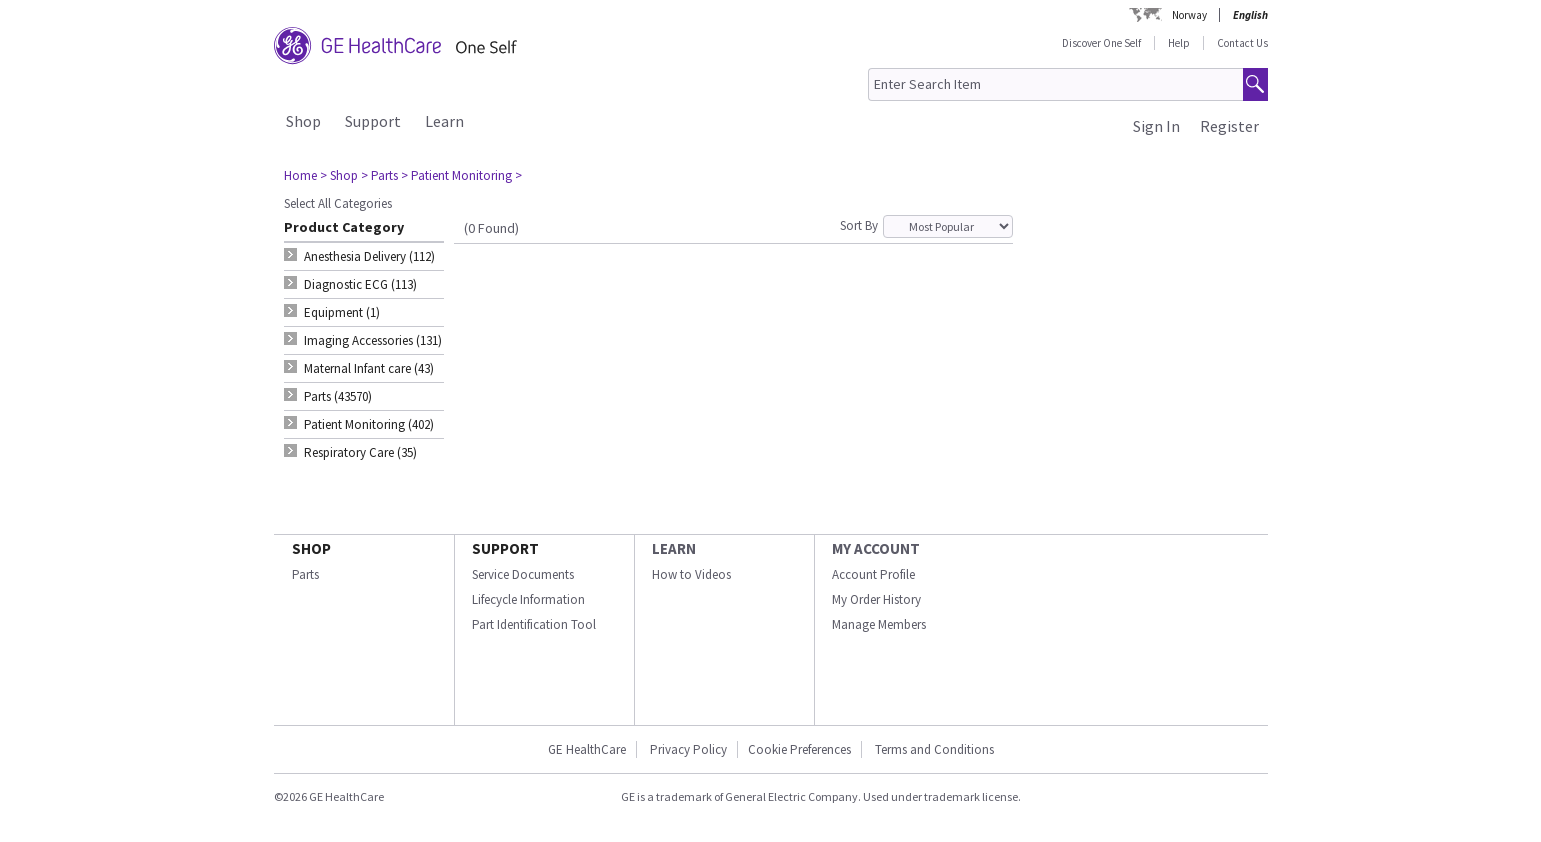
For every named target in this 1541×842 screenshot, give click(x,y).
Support (373, 121)
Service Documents (523, 574)
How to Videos (691, 574)
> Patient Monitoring (456, 175)
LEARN (674, 548)
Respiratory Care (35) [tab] (360, 452)
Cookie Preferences (799, 749)
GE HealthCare (587, 749)
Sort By (859, 225)
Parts (305, 574)
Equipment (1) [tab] (342, 312)
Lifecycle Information (528, 599)
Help (1179, 43)
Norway (1189, 15)
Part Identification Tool (534, 624)
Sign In (1156, 126)
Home (300, 175)
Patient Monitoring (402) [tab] (369, 424)
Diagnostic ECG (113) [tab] (360, 284)
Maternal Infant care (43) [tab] (369, 368)
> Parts (379, 175)
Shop (303, 121)
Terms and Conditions (934, 749)
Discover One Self (1101, 43)
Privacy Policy (687, 749)
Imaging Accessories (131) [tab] (373, 340)
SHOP (311, 548)
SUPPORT (505, 548)
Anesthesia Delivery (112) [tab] (369, 256)
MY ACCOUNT (876, 548)
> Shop (339, 175)
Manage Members (879, 624)
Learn (444, 121)
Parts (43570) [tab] (338, 396)
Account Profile (873, 574)
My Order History (876, 599)
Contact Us (1242, 43)
